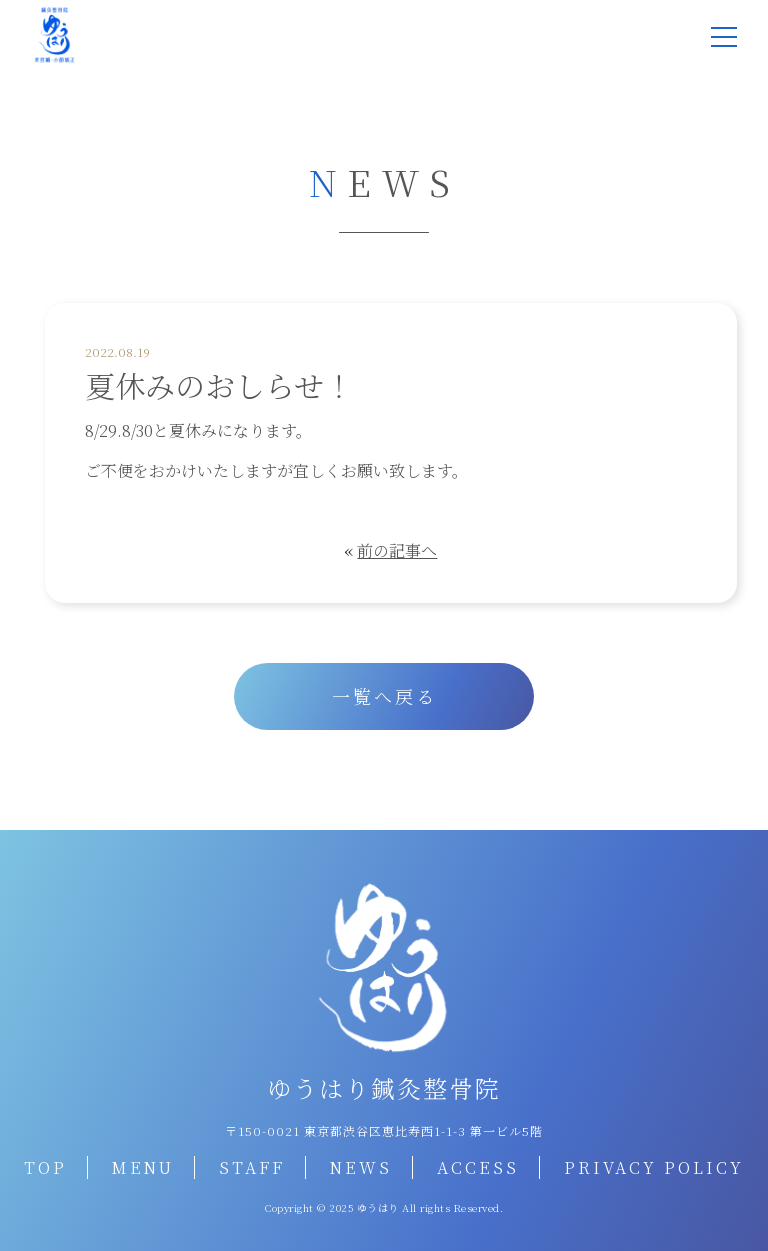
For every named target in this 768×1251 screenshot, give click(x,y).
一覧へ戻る (384, 696)
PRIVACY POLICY (654, 1167)
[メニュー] (724, 37)
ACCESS (478, 1167)
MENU (143, 1167)
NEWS (361, 1167)
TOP (45, 1167)
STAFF (252, 1167)
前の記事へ (397, 550)
